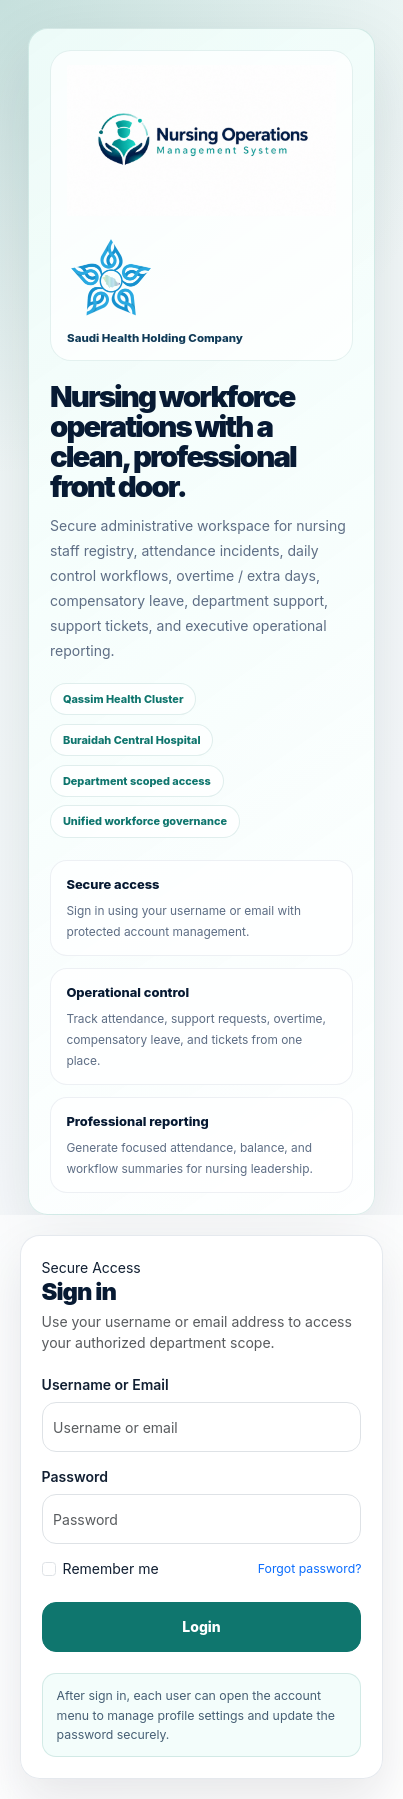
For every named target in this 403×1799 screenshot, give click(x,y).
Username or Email (105, 1384)
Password (75, 1476)
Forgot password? (310, 1568)
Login (201, 1626)
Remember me (111, 1568)
